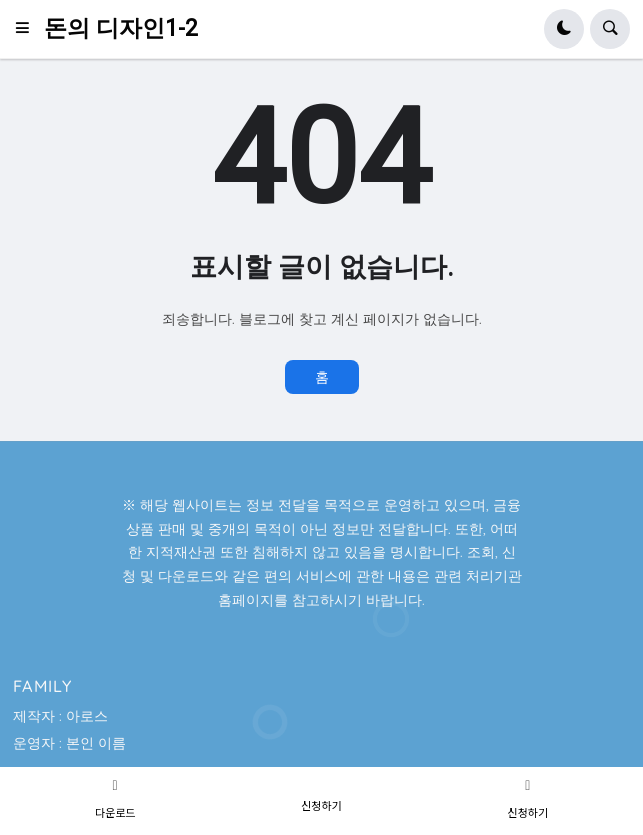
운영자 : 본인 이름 (69, 743)
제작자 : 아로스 (60, 716)
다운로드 (115, 812)
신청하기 (321, 805)
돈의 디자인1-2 (121, 28)
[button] (28, 29)
